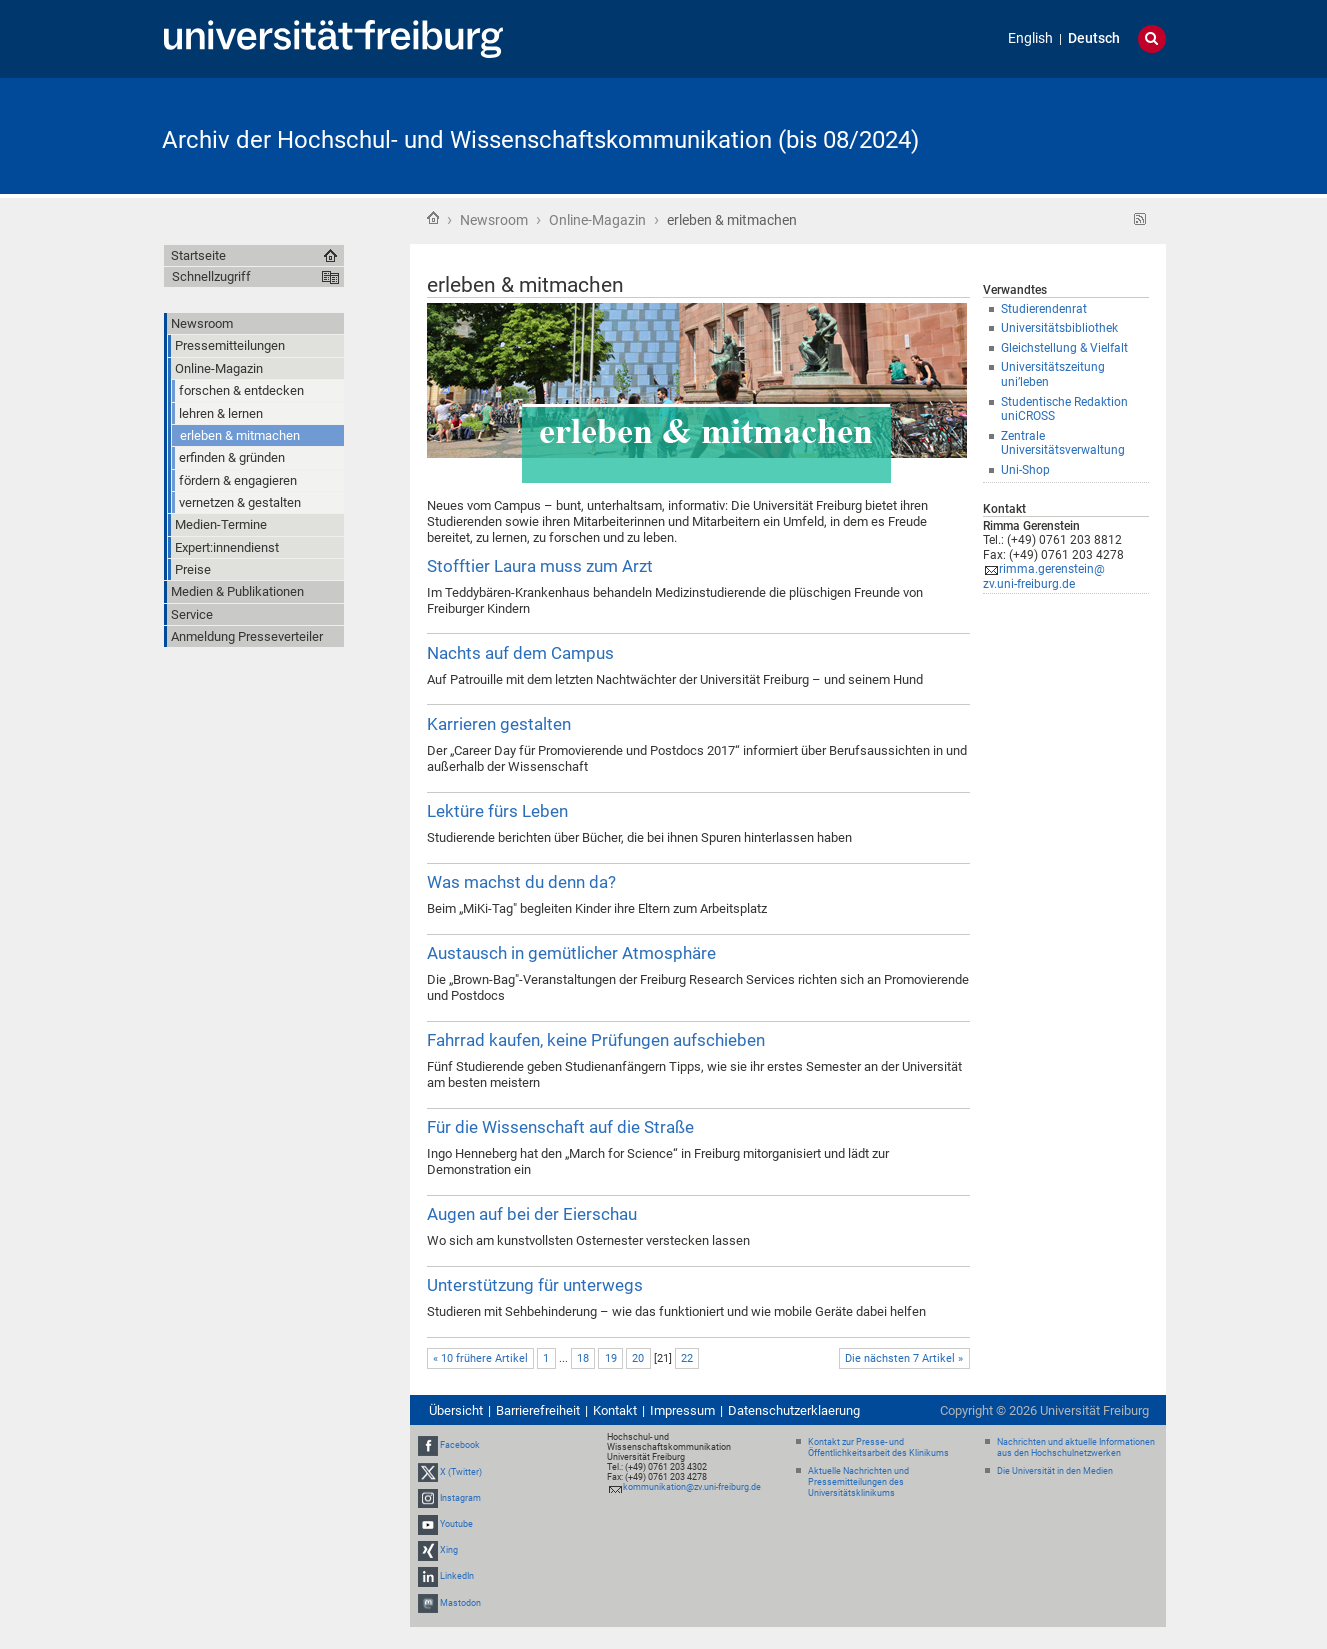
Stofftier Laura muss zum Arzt (540, 566)
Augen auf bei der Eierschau (532, 1214)
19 (611, 1358)
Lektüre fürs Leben (497, 811)
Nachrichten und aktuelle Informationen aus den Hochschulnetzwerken (1076, 1447)
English (1030, 38)
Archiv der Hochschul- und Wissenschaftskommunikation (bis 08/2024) (540, 140)
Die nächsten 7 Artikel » (904, 1358)
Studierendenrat (1044, 309)
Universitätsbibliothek (1059, 328)
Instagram (460, 1498)
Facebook (460, 1445)
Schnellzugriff (211, 276)
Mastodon (460, 1603)
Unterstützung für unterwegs (535, 1285)
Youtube (456, 1524)
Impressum (682, 1410)
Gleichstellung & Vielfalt (1064, 348)
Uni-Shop (1025, 470)
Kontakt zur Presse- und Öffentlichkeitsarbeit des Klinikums (878, 1447)
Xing (449, 1550)
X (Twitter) (461, 1472)
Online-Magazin (597, 220)
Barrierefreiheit (538, 1410)
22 (687, 1358)
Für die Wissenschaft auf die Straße (560, 1127)
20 (638, 1358)
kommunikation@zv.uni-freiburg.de (692, 1487)
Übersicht (456, 1410)
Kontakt (615, 1410)
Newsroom (494, 220)
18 (583, 1358)
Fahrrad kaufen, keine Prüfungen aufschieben (596, 1040)
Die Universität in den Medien (1055, 1471)
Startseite (433, 218)
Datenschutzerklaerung (794, 1410)
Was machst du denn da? (521, 882)
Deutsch (1094, 38)
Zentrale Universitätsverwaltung (1063, 443)
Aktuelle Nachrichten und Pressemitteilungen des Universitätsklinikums (858, 1482)
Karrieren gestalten (499, 724)
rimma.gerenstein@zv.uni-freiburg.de (1044, 576)
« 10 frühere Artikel (480, 1358)
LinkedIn (457, 1577)
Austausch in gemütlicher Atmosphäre (571, 953)
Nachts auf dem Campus (520, 653)
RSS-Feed (1140, 219)
